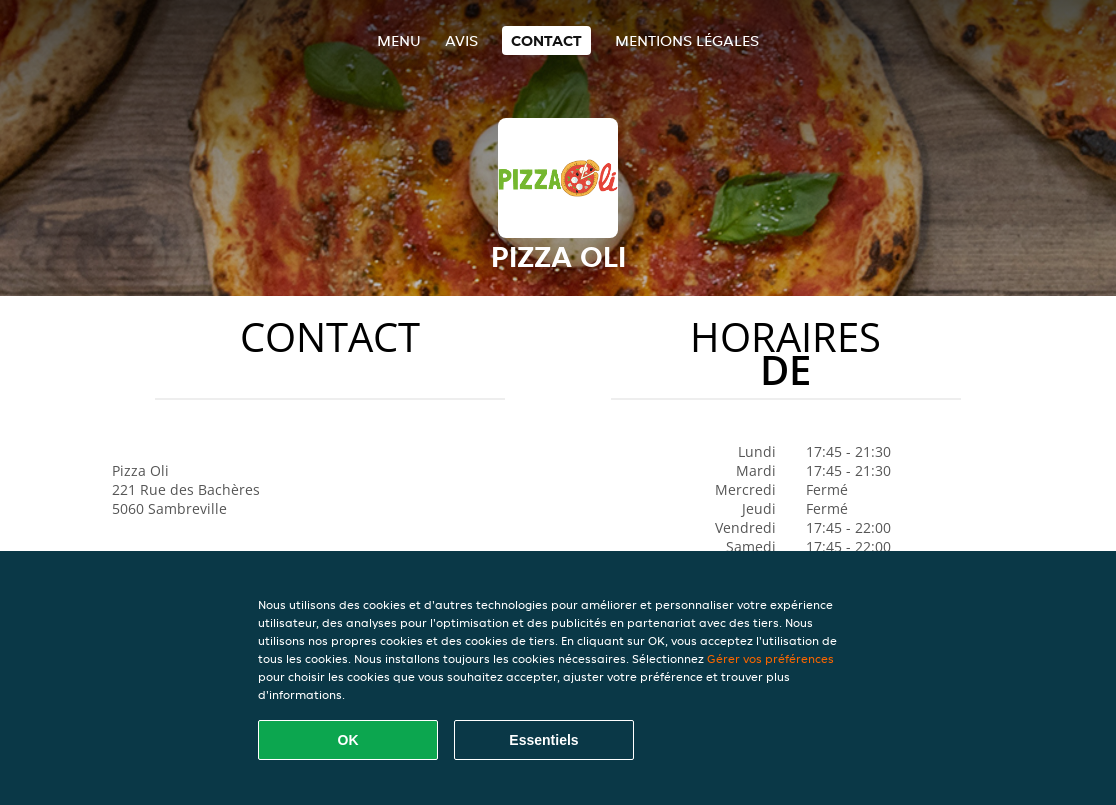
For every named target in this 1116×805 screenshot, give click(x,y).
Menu (399, 40)
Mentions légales (687, 40)
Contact (546, 40)
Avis (461, 40)
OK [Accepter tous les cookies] (348, 740)
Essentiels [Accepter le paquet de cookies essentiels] (543, 740)
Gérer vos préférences (770, 658)
